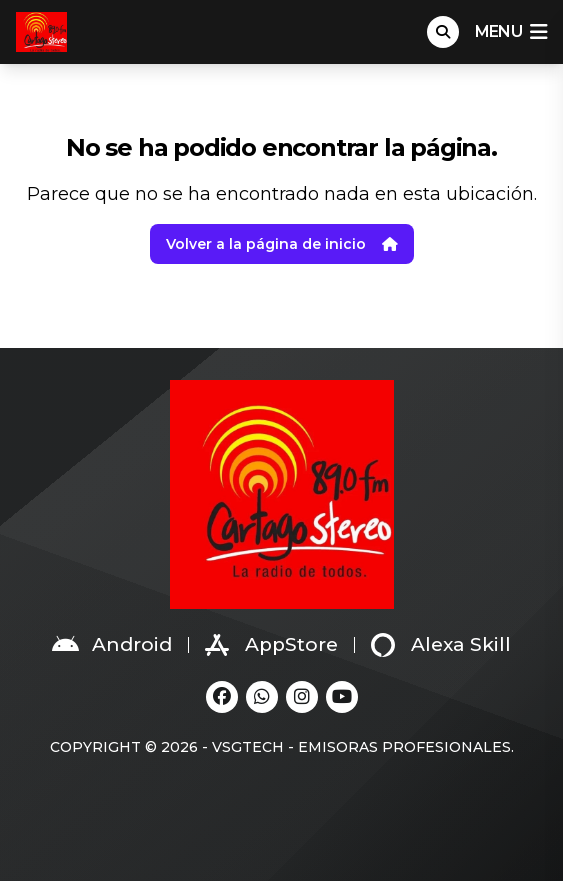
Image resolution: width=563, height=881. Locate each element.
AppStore (271, 645)
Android (112, 645)
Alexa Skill (441, 645)
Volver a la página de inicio (282, 244)
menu (511, 32)
